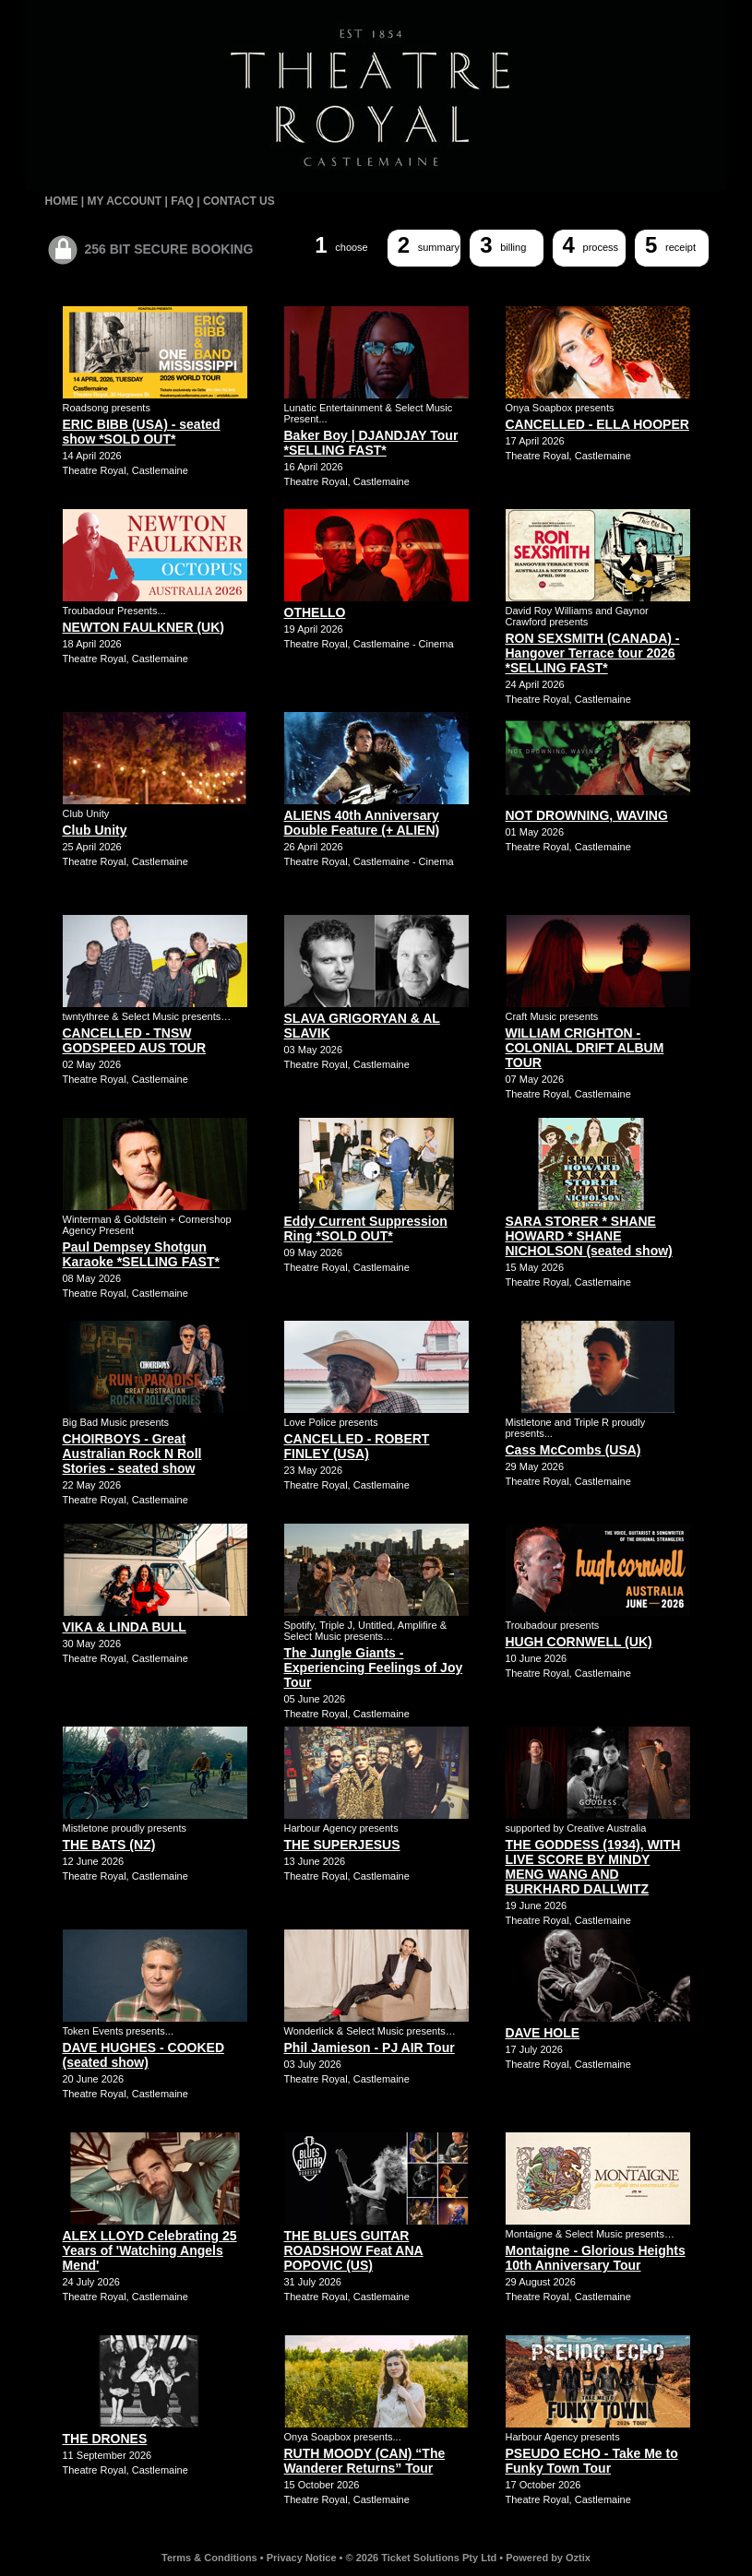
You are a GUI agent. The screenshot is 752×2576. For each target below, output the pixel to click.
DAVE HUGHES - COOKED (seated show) (144, 2055)
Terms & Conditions (209, 2557)
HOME (61, 201)
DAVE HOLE (543, 2032)
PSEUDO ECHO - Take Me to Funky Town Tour (592, 2460)
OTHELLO (315, 612)
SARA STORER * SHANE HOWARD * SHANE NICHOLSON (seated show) (589, 1236)
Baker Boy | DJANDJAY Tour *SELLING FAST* (371, 442)
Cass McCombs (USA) (573, 1449)
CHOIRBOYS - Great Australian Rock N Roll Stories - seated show (132, 1453)
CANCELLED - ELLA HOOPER (597, 424)
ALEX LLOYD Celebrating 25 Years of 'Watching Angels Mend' (150, 2250)
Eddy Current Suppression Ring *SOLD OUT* (366, 1228)
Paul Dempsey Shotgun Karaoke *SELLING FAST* (141, 1254)
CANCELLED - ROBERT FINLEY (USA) (357, 1446)
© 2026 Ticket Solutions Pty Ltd (421, 2557)
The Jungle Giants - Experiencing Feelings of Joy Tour (373, 1667)
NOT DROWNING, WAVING (587, 815)
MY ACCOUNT (125, 201)
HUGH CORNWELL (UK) (579, 1641)
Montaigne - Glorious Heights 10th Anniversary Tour (596, 2258)
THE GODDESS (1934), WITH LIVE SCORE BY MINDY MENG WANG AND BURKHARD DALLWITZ (593, 1866)
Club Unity (95, 830)
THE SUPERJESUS (342, 1844)
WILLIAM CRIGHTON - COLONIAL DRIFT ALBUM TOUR (585, 1048)
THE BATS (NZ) (109, 1844)
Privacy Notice (302, 2557)
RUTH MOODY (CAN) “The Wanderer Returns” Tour (365, 2460)
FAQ (182, 201)
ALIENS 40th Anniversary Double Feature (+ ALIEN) (362, 822)
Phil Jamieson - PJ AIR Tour (369, 2047)
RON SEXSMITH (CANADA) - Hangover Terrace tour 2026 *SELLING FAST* (593, 653)
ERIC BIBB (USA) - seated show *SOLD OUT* (142, 431)
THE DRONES (105, 2438)
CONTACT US (239, 201)
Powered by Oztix (548, 2557)
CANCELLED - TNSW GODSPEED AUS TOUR (135, 1040)
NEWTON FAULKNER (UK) (144, 627)
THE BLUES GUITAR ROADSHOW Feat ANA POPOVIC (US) (354, 2250)
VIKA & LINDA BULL (124, 1627)
